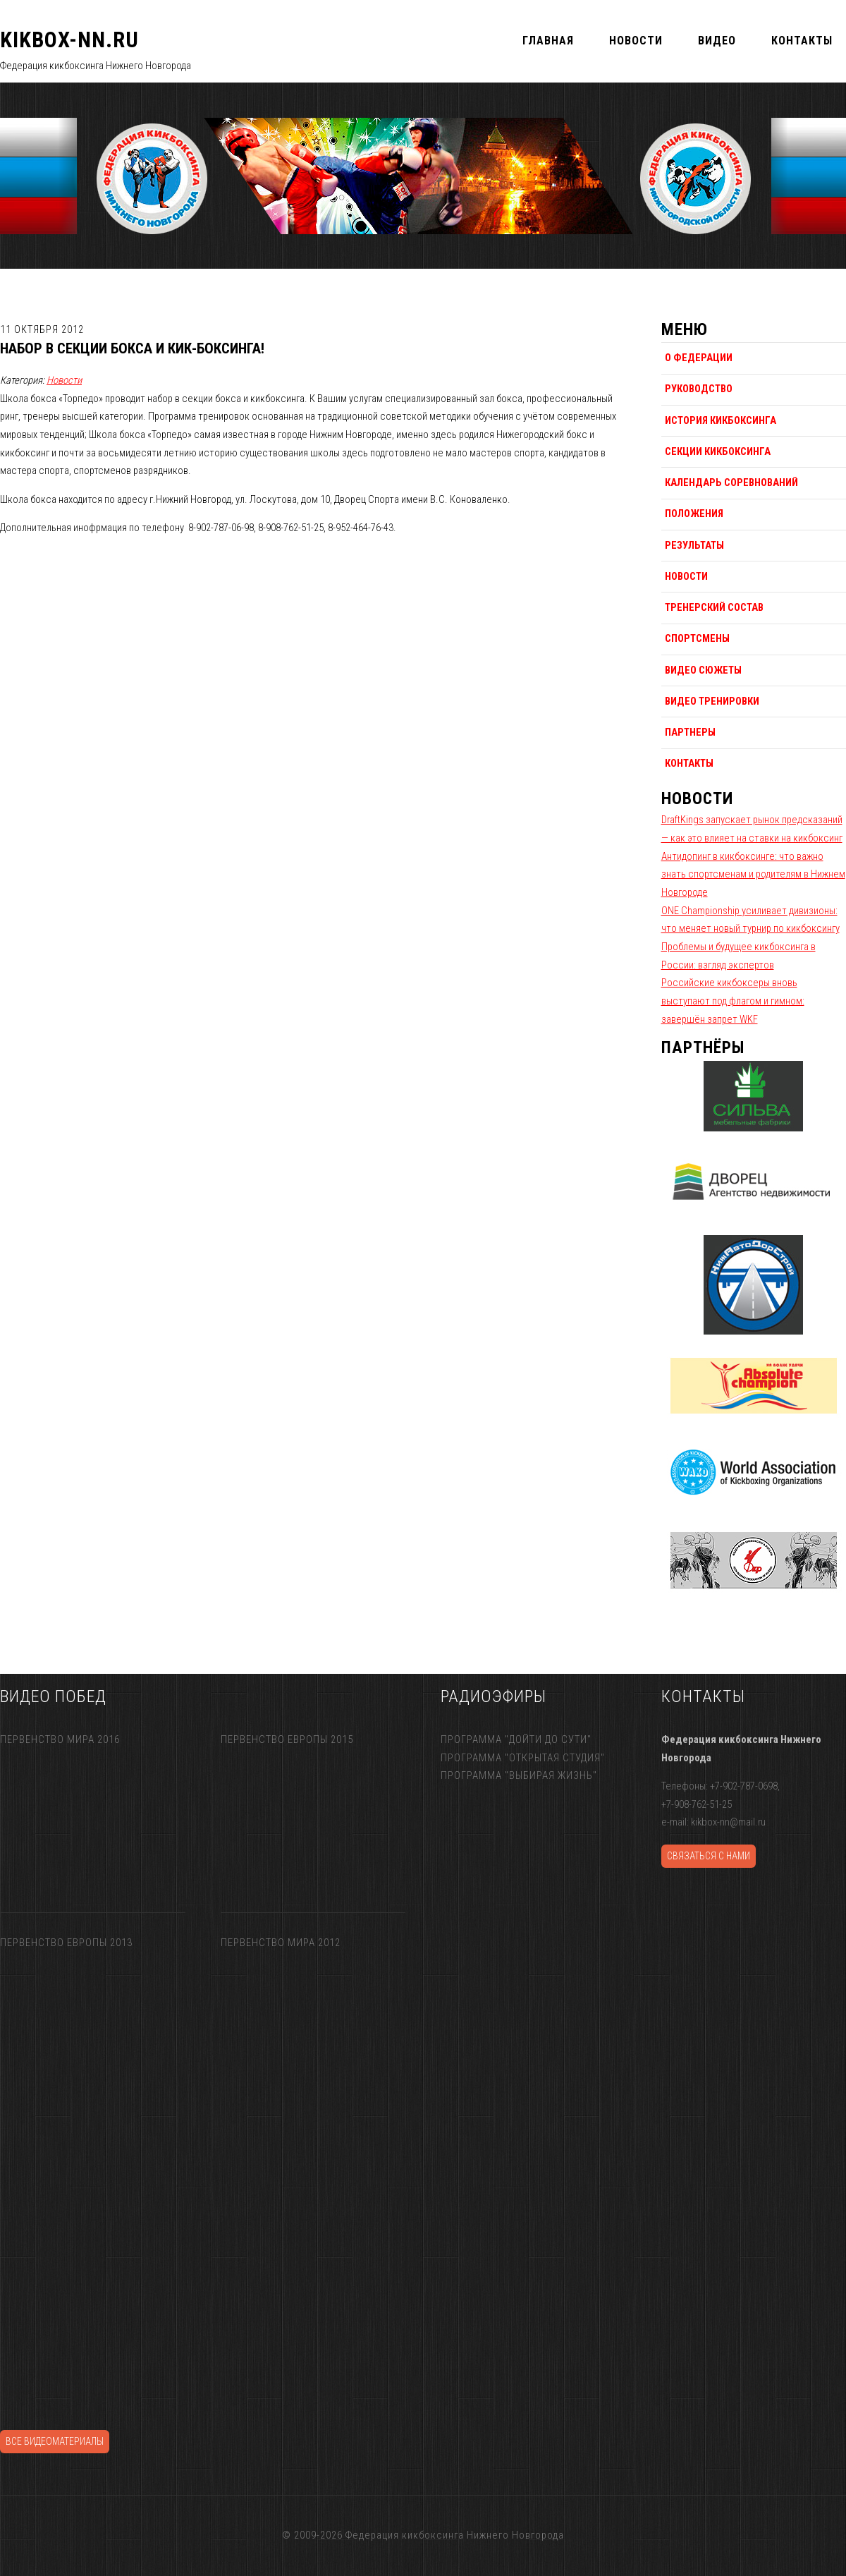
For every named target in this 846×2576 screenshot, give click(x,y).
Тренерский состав (714, 607)
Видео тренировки (712, 701)
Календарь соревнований (731, 482)
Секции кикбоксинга (718, 451)
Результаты (694, 545)
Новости (64, 380)
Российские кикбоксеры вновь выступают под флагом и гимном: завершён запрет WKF (732, 1000)
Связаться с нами (708, 1855)
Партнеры (690, 732)
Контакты (689, 763)
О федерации (698, 357)
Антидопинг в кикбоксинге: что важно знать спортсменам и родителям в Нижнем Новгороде (753, 874)
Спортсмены (697, 638)
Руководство (698, 388)
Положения (694, 513)
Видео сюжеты (703, 670)
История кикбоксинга (720, 420)
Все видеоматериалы (55, 2441)
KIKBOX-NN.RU (69, 40)
